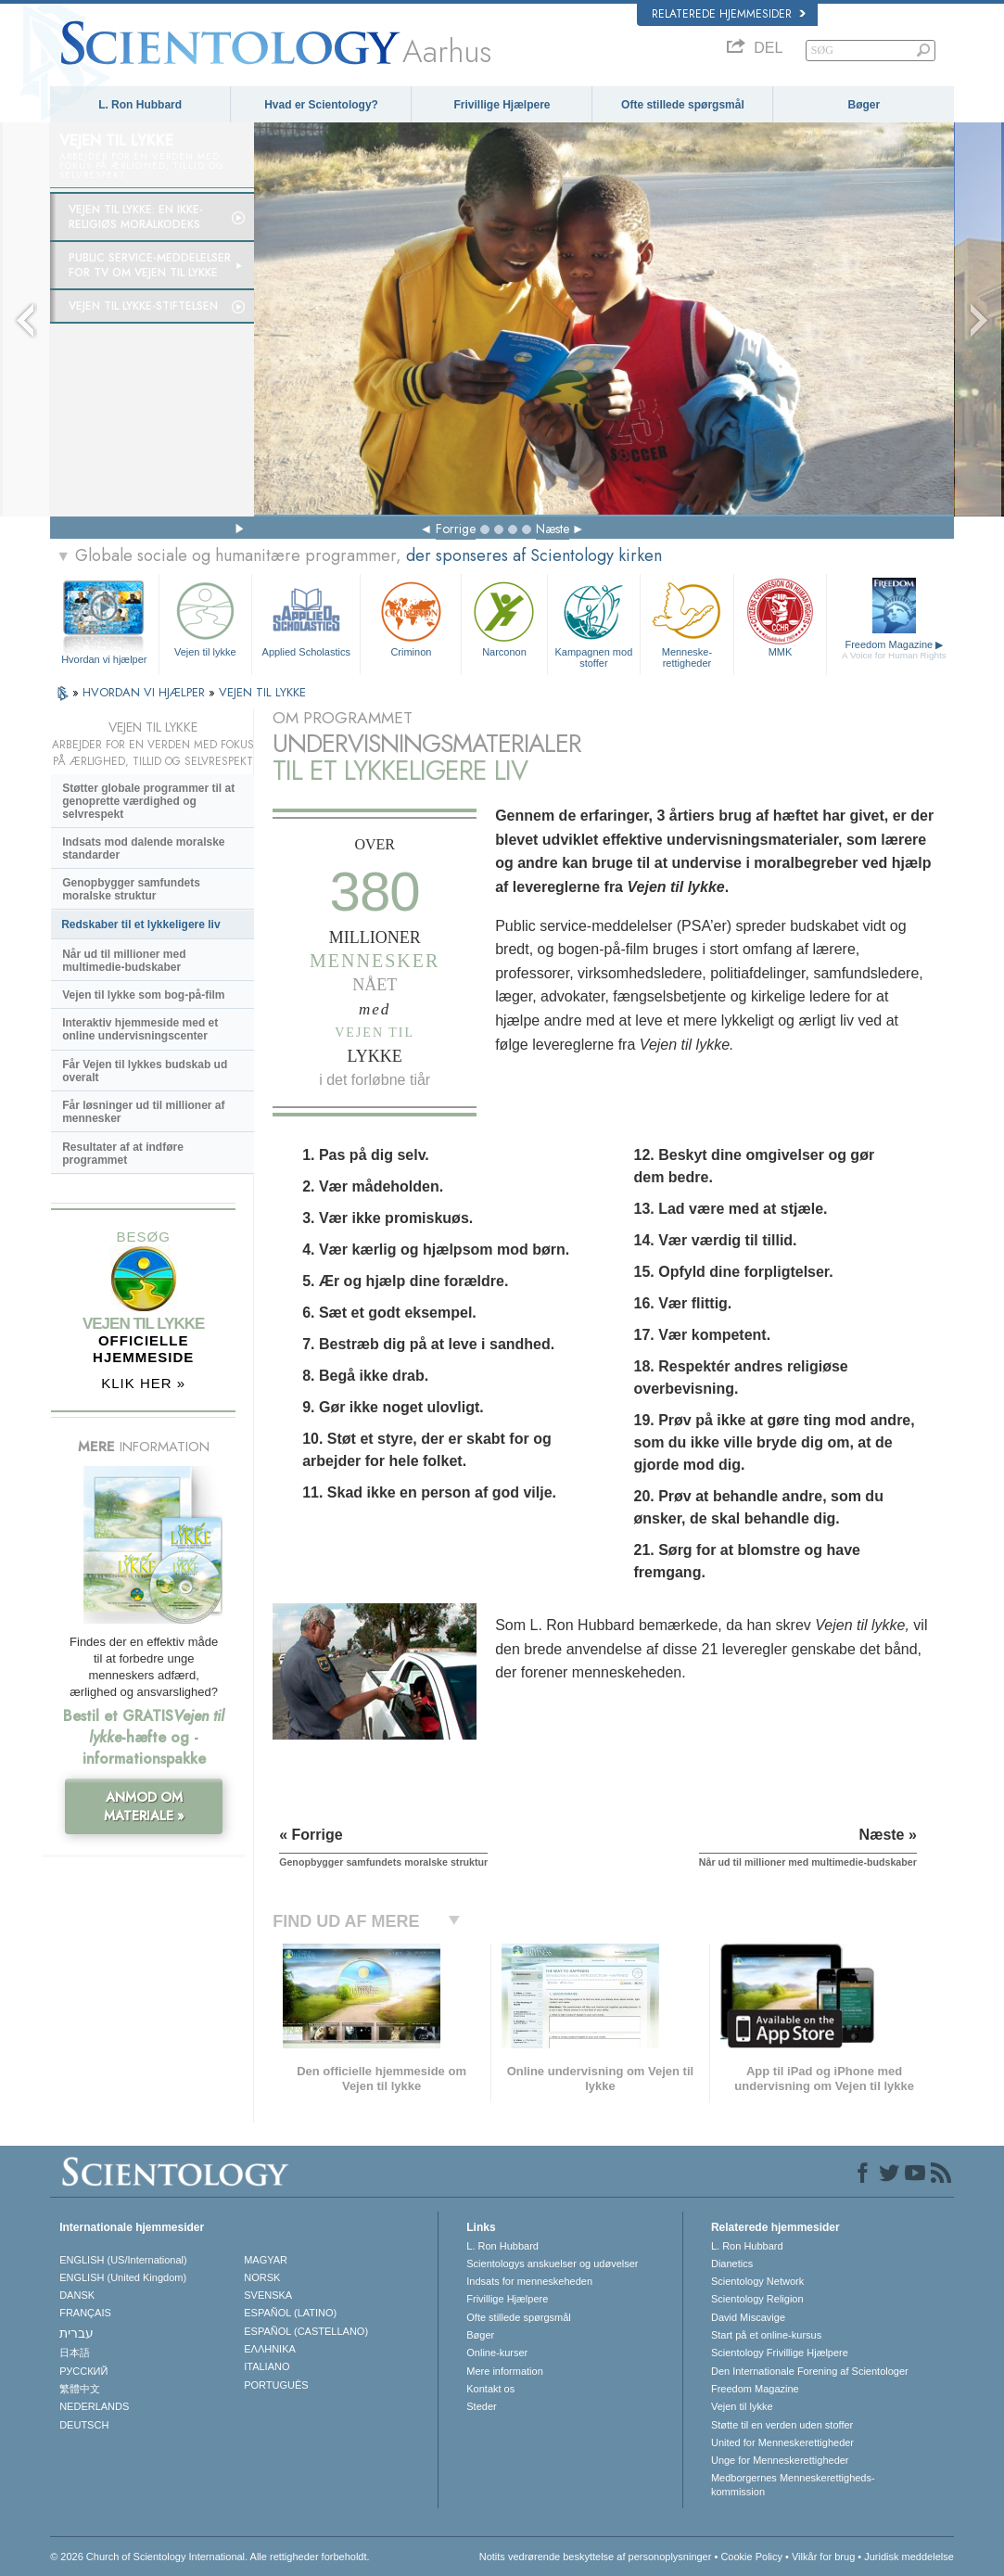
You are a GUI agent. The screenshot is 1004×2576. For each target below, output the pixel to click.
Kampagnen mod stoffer (594, 622)
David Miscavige (748, 2317)
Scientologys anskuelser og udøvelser (552, 2263)
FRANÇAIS (85, 2312)
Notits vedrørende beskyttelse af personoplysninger (595, 2556)
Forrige (456, 528)
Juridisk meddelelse (909, 2556)
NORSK (262, 2277)
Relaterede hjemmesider (729, 14)
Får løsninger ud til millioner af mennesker (143, 1112)
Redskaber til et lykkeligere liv (140, 924)
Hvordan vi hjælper (103, 659)
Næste (552, 528)
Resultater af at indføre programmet (123, 1154)
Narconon (503, 617)
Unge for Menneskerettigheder (780, 2460)
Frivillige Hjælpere (501, 104)
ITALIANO (266, 2366)
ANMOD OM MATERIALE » (144, 1806)
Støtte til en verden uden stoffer (782, 2424)
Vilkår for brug (823, 2556)
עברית (76, 2333)
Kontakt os (490, 2388)
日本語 (74, 2352)
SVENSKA (268, 2295)
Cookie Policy (751, 2556)
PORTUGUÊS (276, 2385)
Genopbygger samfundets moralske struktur (131, 889)
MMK (780, 617)
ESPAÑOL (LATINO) (290, 2312)
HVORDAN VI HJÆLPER (146, 692)
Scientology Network (757, 2281)
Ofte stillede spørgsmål (682, 104)
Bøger (864, 104)
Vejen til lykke (206, 617)
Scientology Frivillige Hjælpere (779, 2352)
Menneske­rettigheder (687, 622)
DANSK (77, 2295)
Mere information (504, 2371)
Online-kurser (496, 2352)
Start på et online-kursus (766, 2334)
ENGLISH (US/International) (123, 2259)
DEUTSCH (83, 2424)
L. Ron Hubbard (140, 104)
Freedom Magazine (893, 650)
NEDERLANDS (94, 2406)
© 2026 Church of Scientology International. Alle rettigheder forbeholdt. (209, 2556)
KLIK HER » (143, 1383)
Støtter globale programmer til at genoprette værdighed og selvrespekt (148, 801)
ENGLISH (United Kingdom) (122, 2277)
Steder (481, 2406)
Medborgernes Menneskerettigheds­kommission (793, 2484)
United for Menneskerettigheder (782, 2442)
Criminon (410, 617)
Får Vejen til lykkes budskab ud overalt (144, 1071)
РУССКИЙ (83, 2371)
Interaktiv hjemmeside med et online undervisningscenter (140, 1029)
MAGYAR (265, 2259)
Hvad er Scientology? (321, 104)
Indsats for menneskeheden (529, 2281)
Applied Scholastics (306, 617)
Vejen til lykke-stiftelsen (143, 306)
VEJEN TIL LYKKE (262, 692)
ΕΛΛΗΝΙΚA (270, 2348)
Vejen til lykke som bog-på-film (143, 994)
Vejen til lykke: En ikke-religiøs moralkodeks (136, 217)
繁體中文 (79, 2388)
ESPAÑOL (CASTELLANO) (306, 2331)
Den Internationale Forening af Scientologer (810, 2371)
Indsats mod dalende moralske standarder (143, 848)
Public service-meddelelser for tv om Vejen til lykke (150, 265)
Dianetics (732, 2263)
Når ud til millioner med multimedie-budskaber (123, 961)
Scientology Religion (757, 2298)
